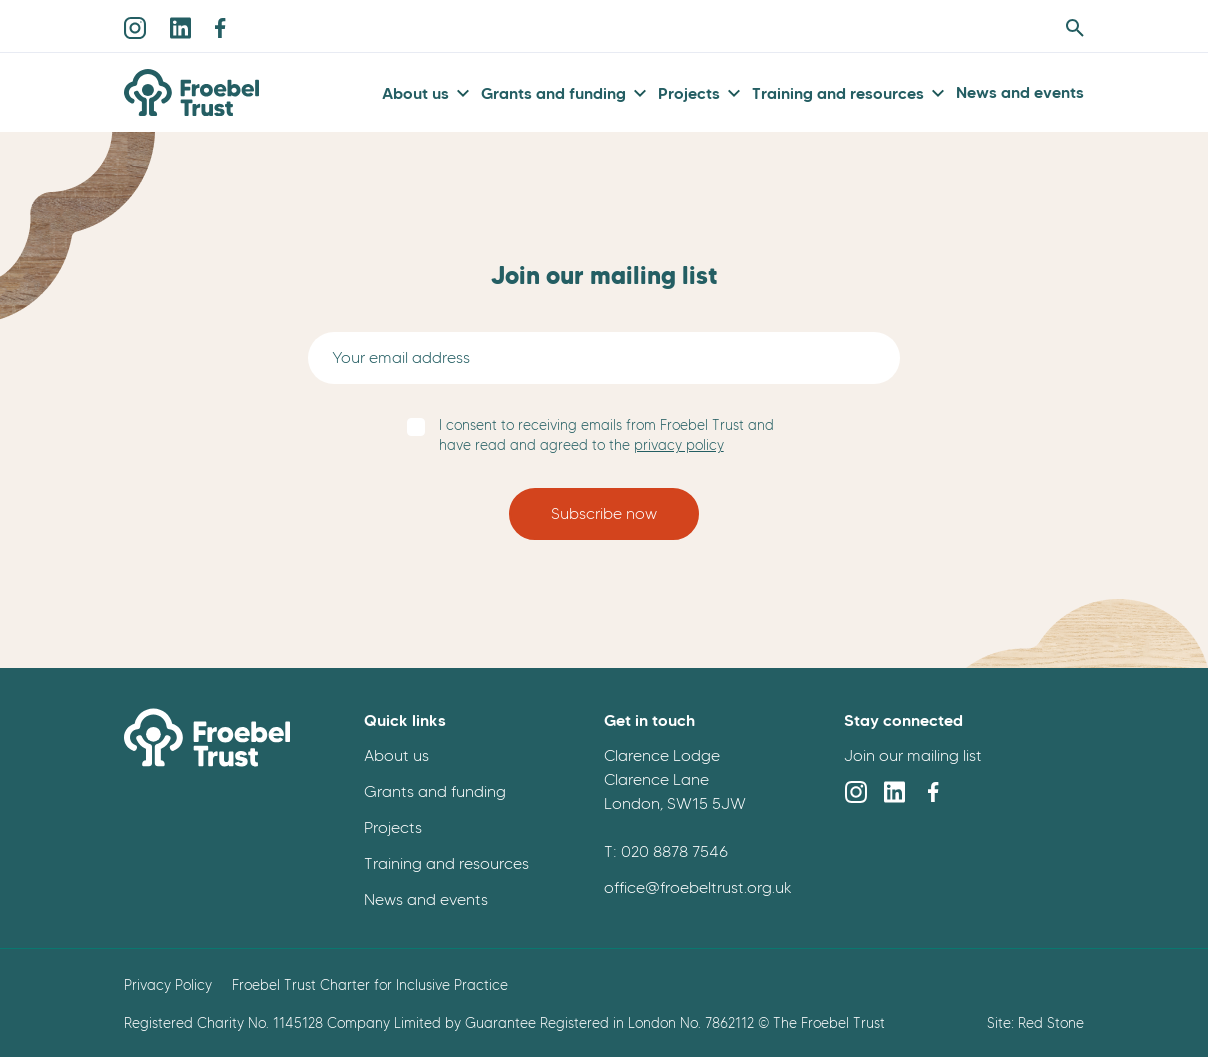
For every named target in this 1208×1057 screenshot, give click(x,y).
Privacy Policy (168, 985)
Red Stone (1051, 1023)
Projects (689, 93)
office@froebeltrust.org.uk (698, 887)
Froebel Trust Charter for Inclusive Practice (370, 985)
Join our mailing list (913, 755)
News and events (1020, 92)
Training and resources (838, 93)
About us (415, 93)
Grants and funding (553, 93)
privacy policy (679, 445)
